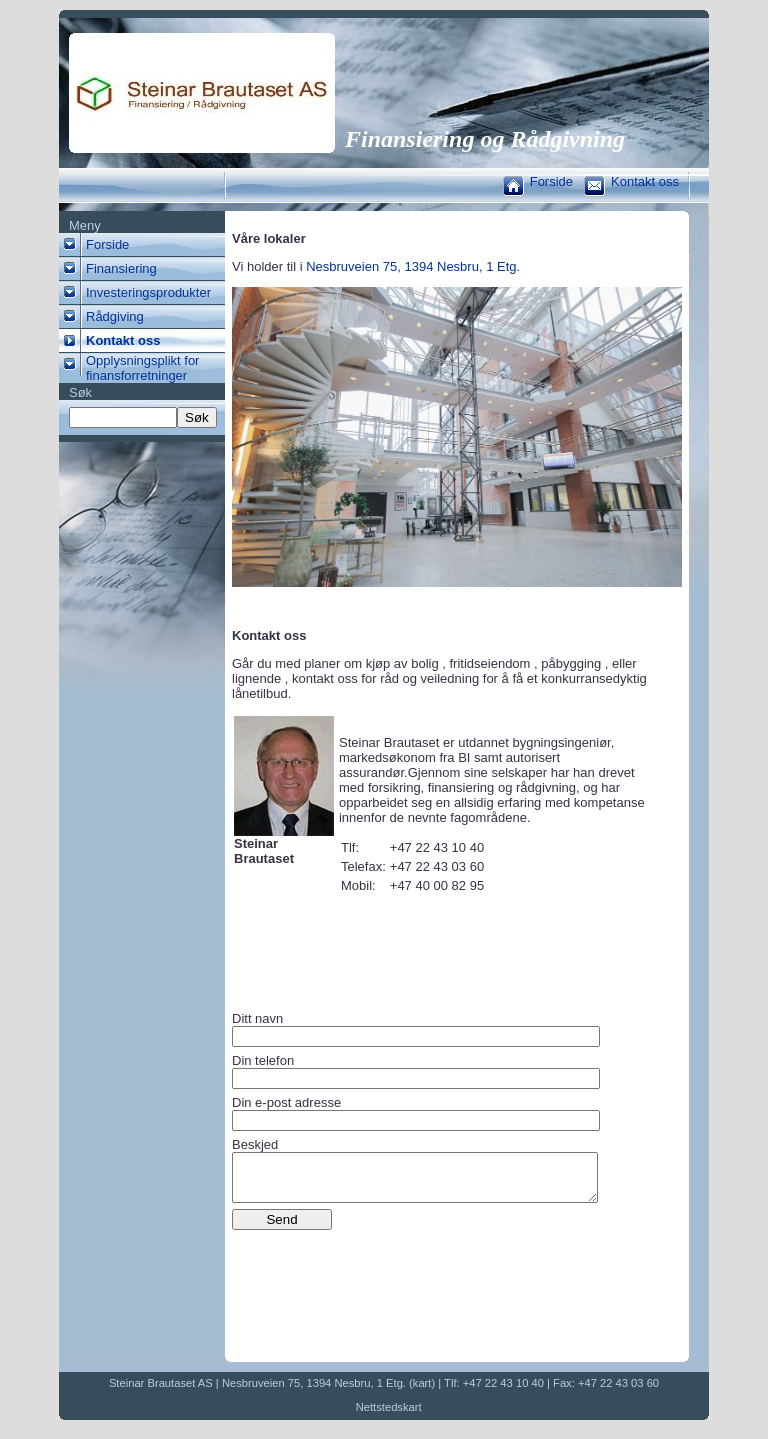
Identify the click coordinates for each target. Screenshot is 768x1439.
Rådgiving (115, 316)
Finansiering (121, 268)
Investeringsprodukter (148, 292)
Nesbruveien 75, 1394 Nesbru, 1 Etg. (413, 266)
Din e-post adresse (286, 1102)
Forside (551, 181)
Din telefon (263, 1060)
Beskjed (255, 1144)
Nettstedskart (389, 1416)
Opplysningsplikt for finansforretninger (142, 368)
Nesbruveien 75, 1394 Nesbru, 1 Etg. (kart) (328, 1392)
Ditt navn (257, 1018)
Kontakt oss (645, 181)
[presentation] (384, 1284)
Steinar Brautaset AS (161, 1392)
